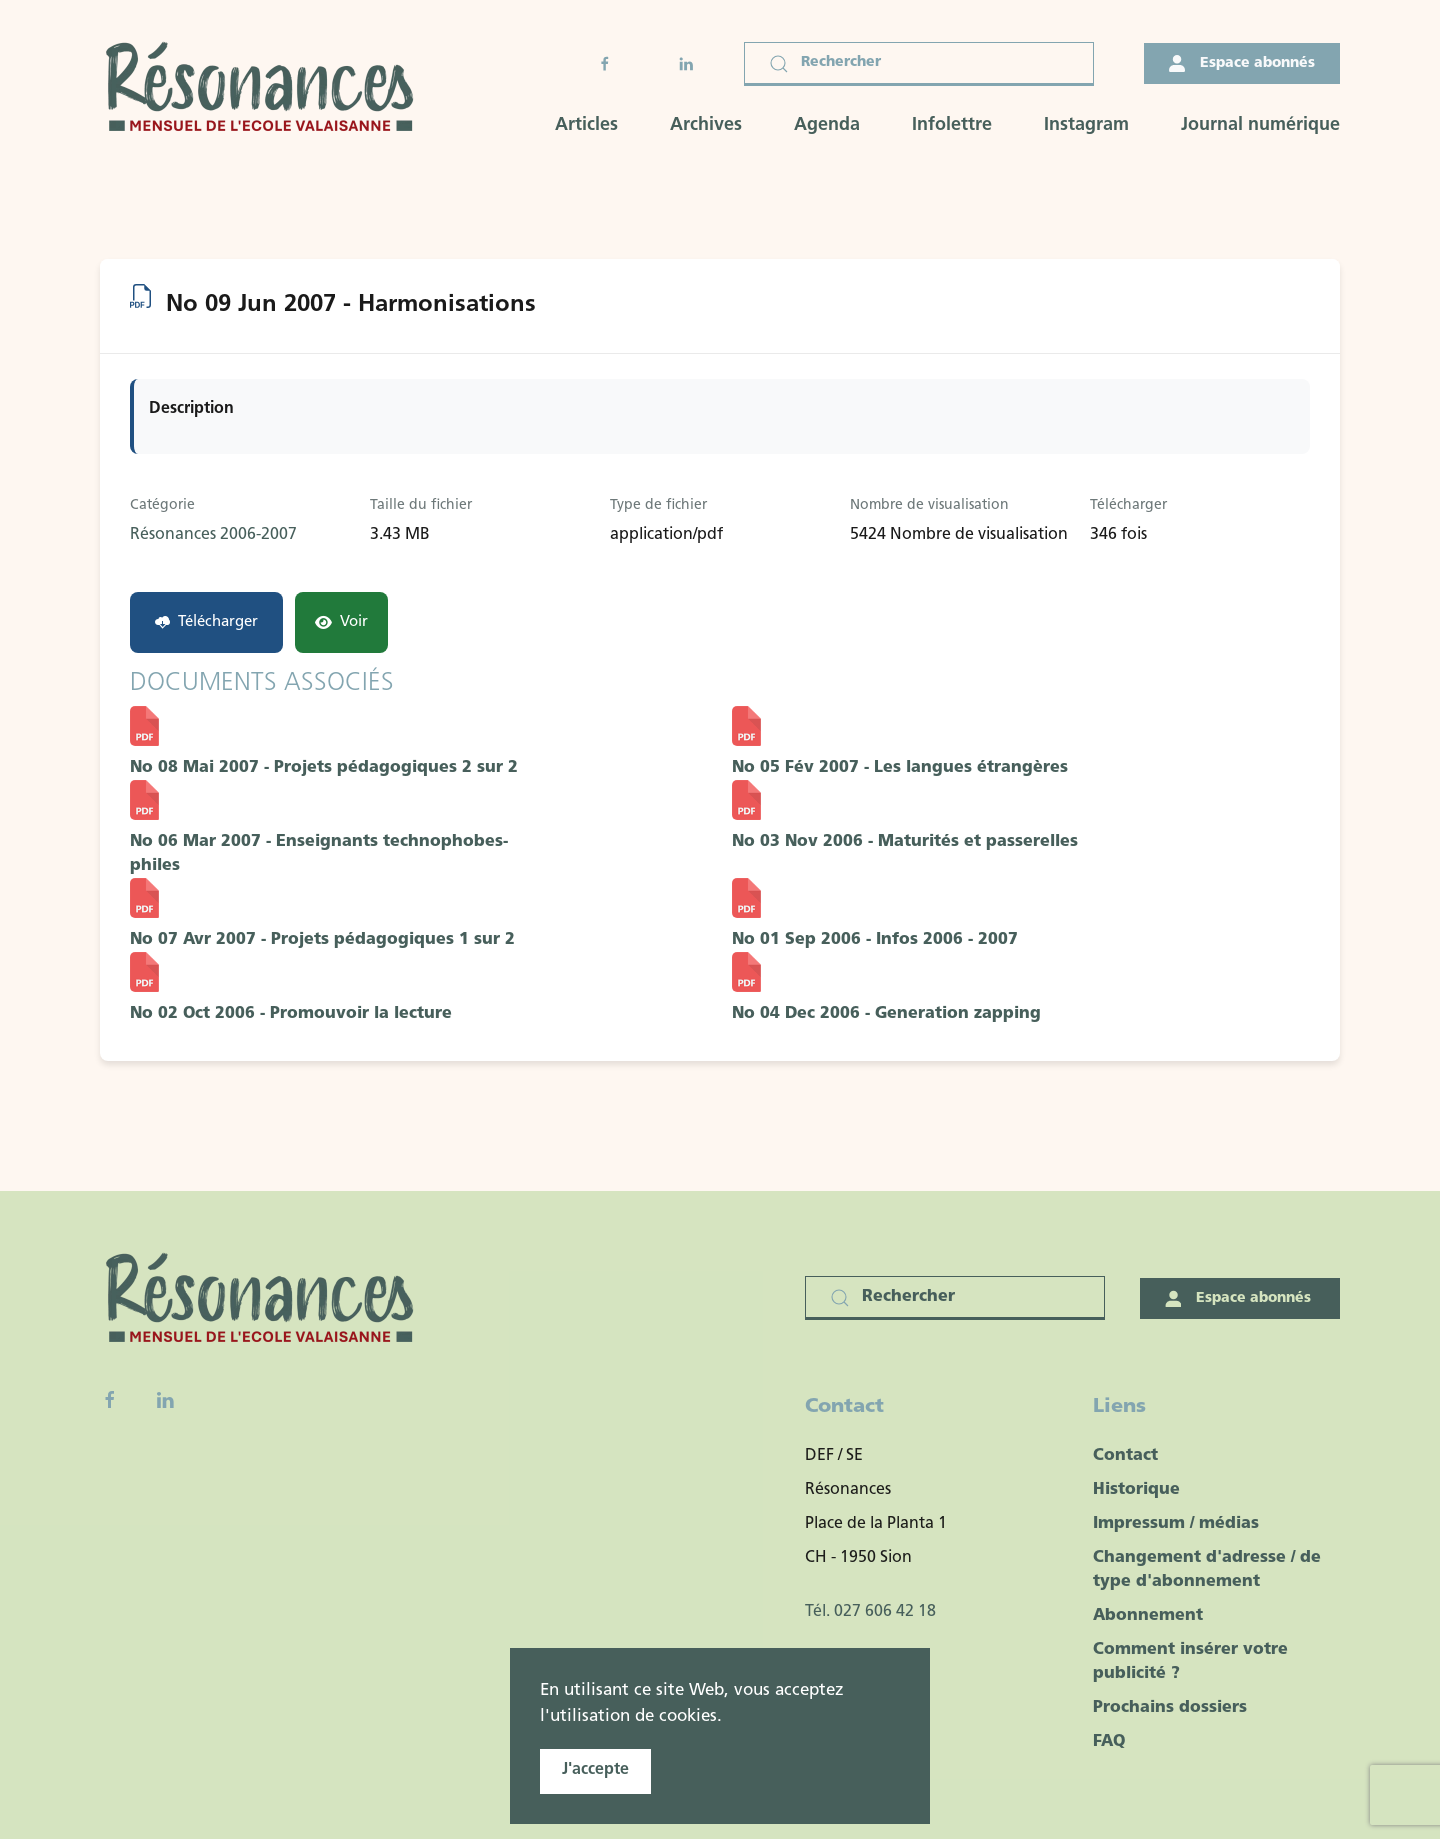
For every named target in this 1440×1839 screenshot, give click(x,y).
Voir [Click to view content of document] (341, 622)
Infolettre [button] (952, 125)
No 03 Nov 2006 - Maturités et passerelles (905, 842)
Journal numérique (1260, 125)
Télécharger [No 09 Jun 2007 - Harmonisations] (206, 622)
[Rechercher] (919, 64)
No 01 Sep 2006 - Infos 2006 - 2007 (875, 940)
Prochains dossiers (1170, 1708)
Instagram (1086, 125)
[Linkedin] (165, 1400)
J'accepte (595, 1770)
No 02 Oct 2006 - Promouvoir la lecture (291, 1014)
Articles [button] (586, 125)
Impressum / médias (1176, 1524)
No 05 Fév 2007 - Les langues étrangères (900, 768)
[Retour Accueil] (266, 89)
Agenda (827, 125)
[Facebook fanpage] (110, 1400)
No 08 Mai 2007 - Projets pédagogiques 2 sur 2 (324, 768)
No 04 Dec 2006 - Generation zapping (886, 1014)
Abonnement (1148, 1616)
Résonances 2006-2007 (213, 535)
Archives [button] (706, 125)
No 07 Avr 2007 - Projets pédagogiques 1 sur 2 (322, 940)
